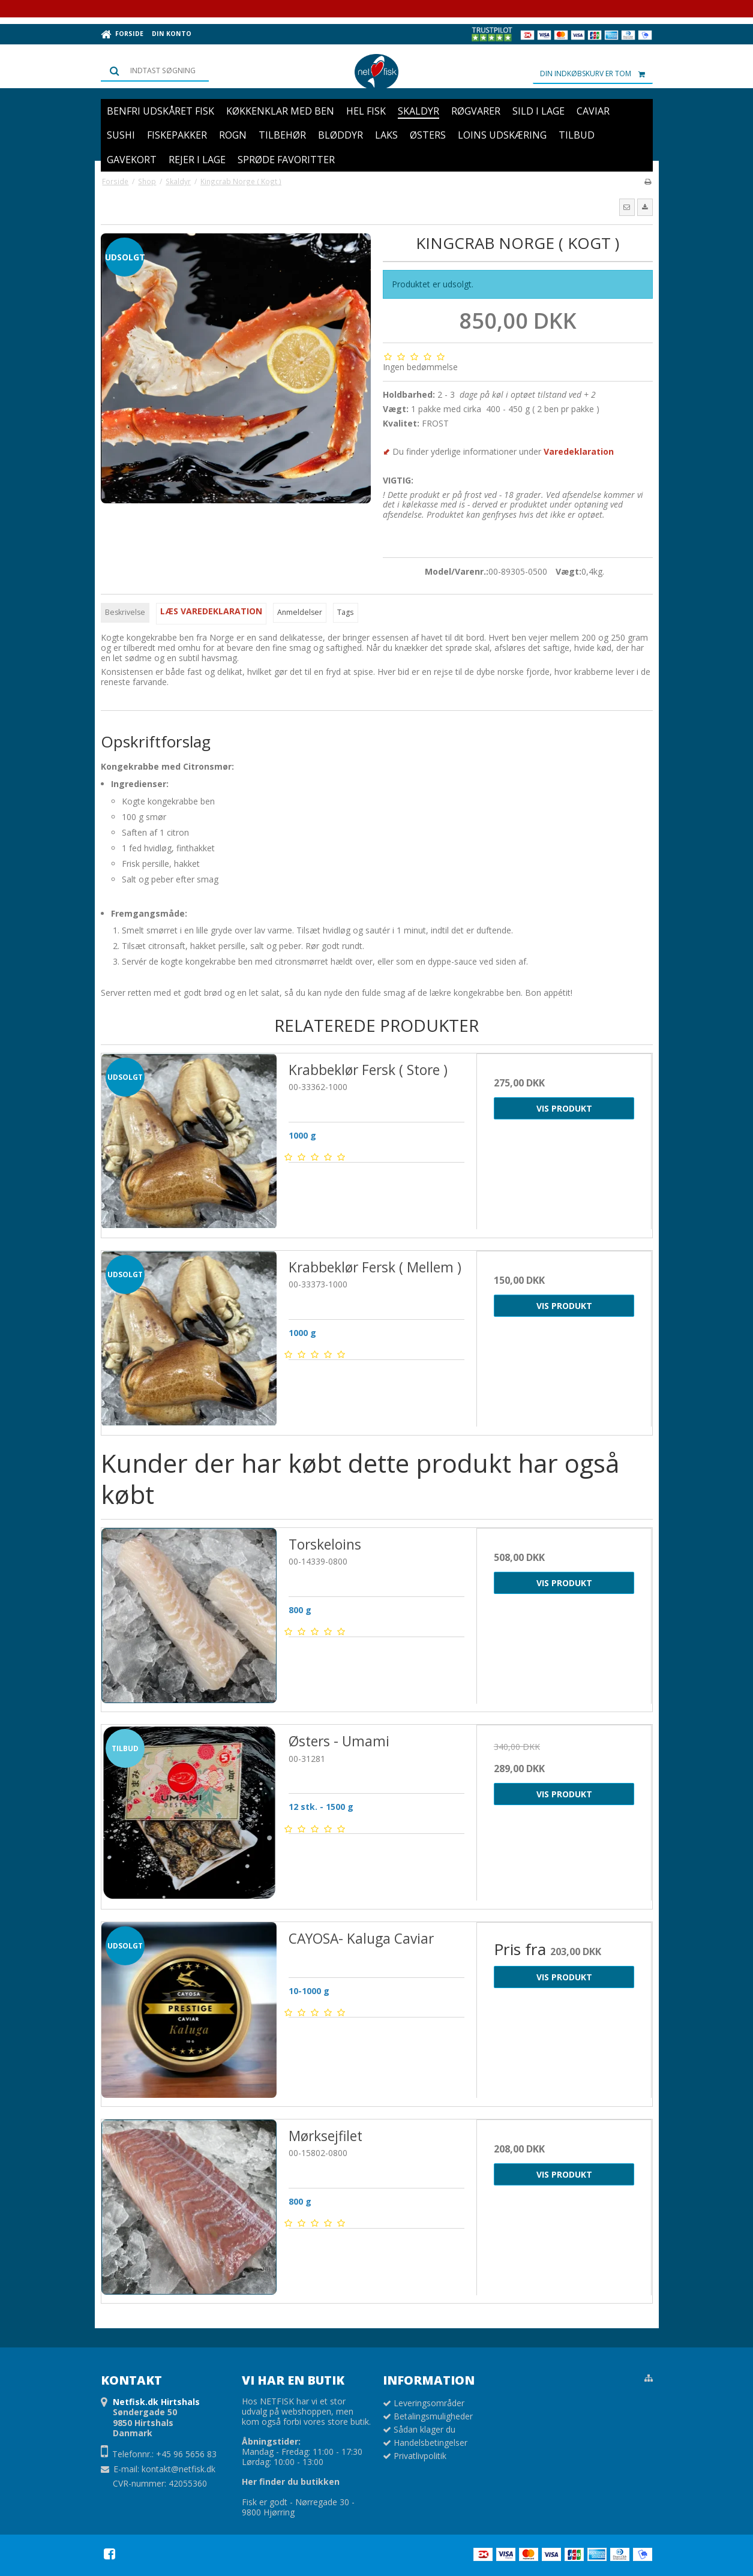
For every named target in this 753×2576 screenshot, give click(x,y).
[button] (627, 207)
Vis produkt (564, 1108)
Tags (345, 612)
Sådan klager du (424, 2429)
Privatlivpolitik (420, 2455)
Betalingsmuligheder (433, 2416)
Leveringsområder (429, 2403)
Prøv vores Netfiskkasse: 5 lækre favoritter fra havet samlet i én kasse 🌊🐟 (376, 8)
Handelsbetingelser (430, 2442)
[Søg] (155, 70)
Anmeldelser (299, 612)
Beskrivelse (125, 612)
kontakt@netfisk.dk (178, 2469)
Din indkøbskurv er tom (596, 74)
